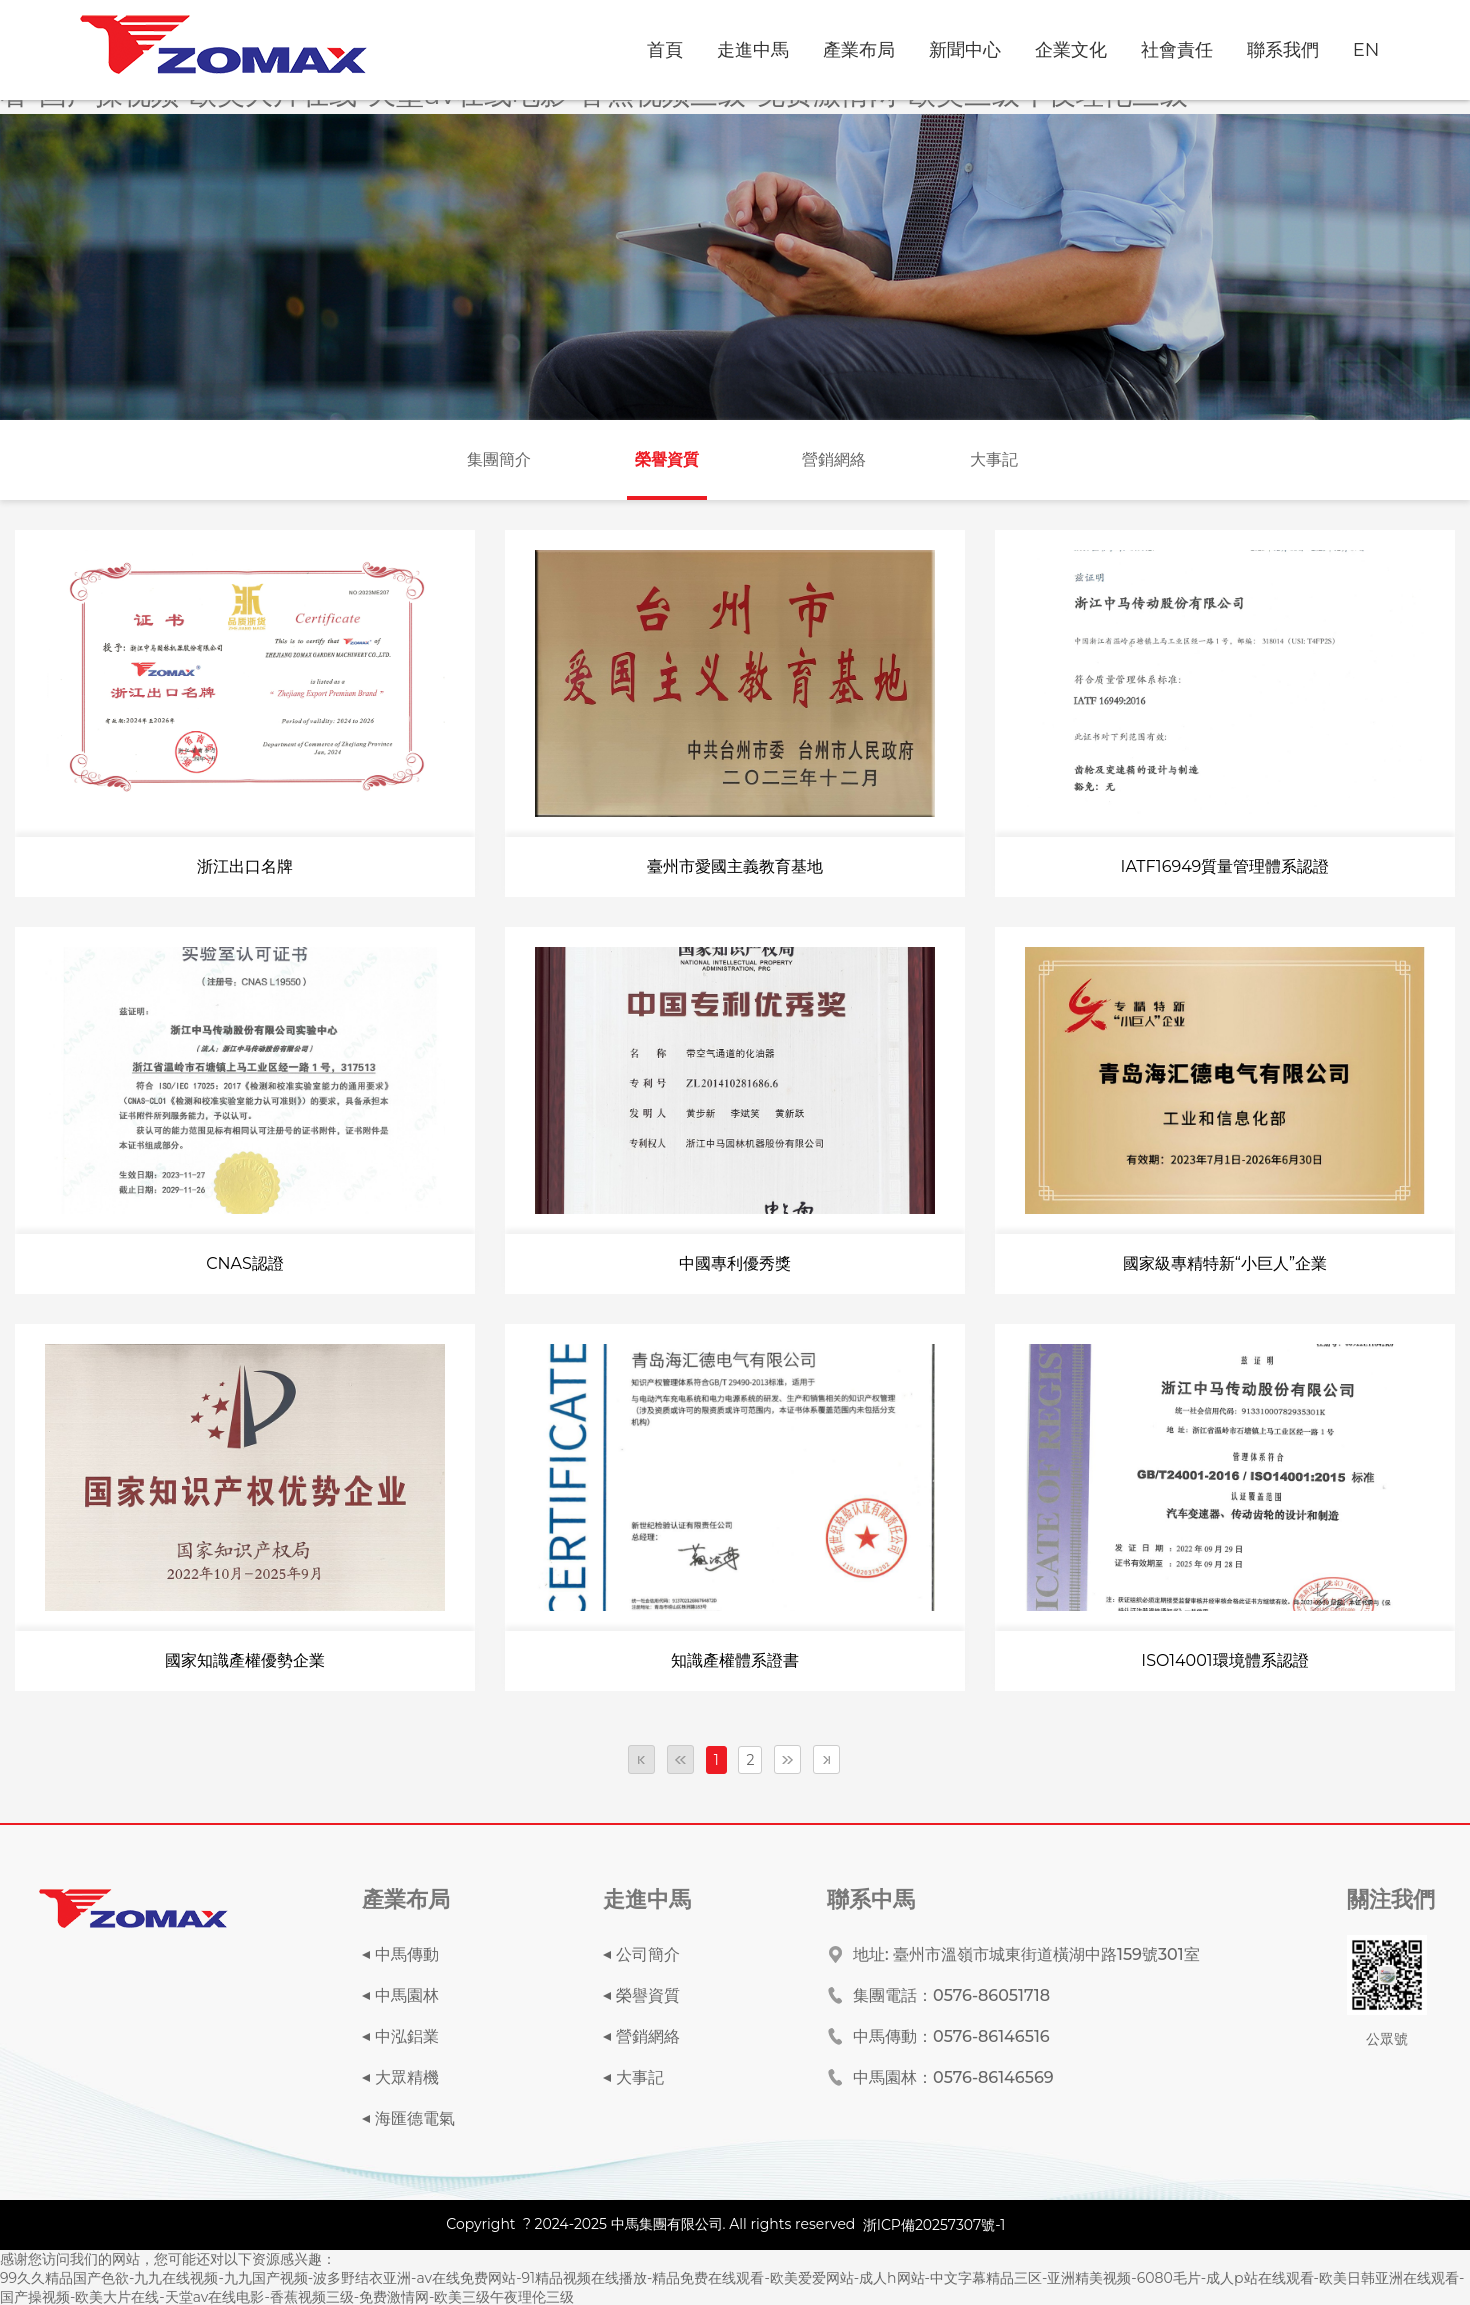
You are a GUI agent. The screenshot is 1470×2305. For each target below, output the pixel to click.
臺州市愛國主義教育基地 (735, 866)
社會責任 (1177, 50)
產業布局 (859, 50)
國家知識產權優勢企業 (245, 1660)
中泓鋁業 (407, 2036)
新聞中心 (965, 50)
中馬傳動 (407, 1954)
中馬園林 (407, 1995)
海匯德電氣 (415, 2118)
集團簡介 (499, 459)
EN (1366, 50)
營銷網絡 (834, 459)
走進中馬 (753, 50)
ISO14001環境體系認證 (1224, 1660)
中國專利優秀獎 (735, 1263)
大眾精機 (407, 2077)
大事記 (994, 459)
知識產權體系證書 (735, 1660)
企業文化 (1071, 50)
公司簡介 (648, 1954)
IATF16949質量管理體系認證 (1225, 866)
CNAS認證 (245, 1263)
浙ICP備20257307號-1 (934, 2225)
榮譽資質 (667, 459)
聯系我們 (1283, 50)
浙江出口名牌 (245, 866)
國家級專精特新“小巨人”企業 (1225, 1263)
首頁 (665, 50)
